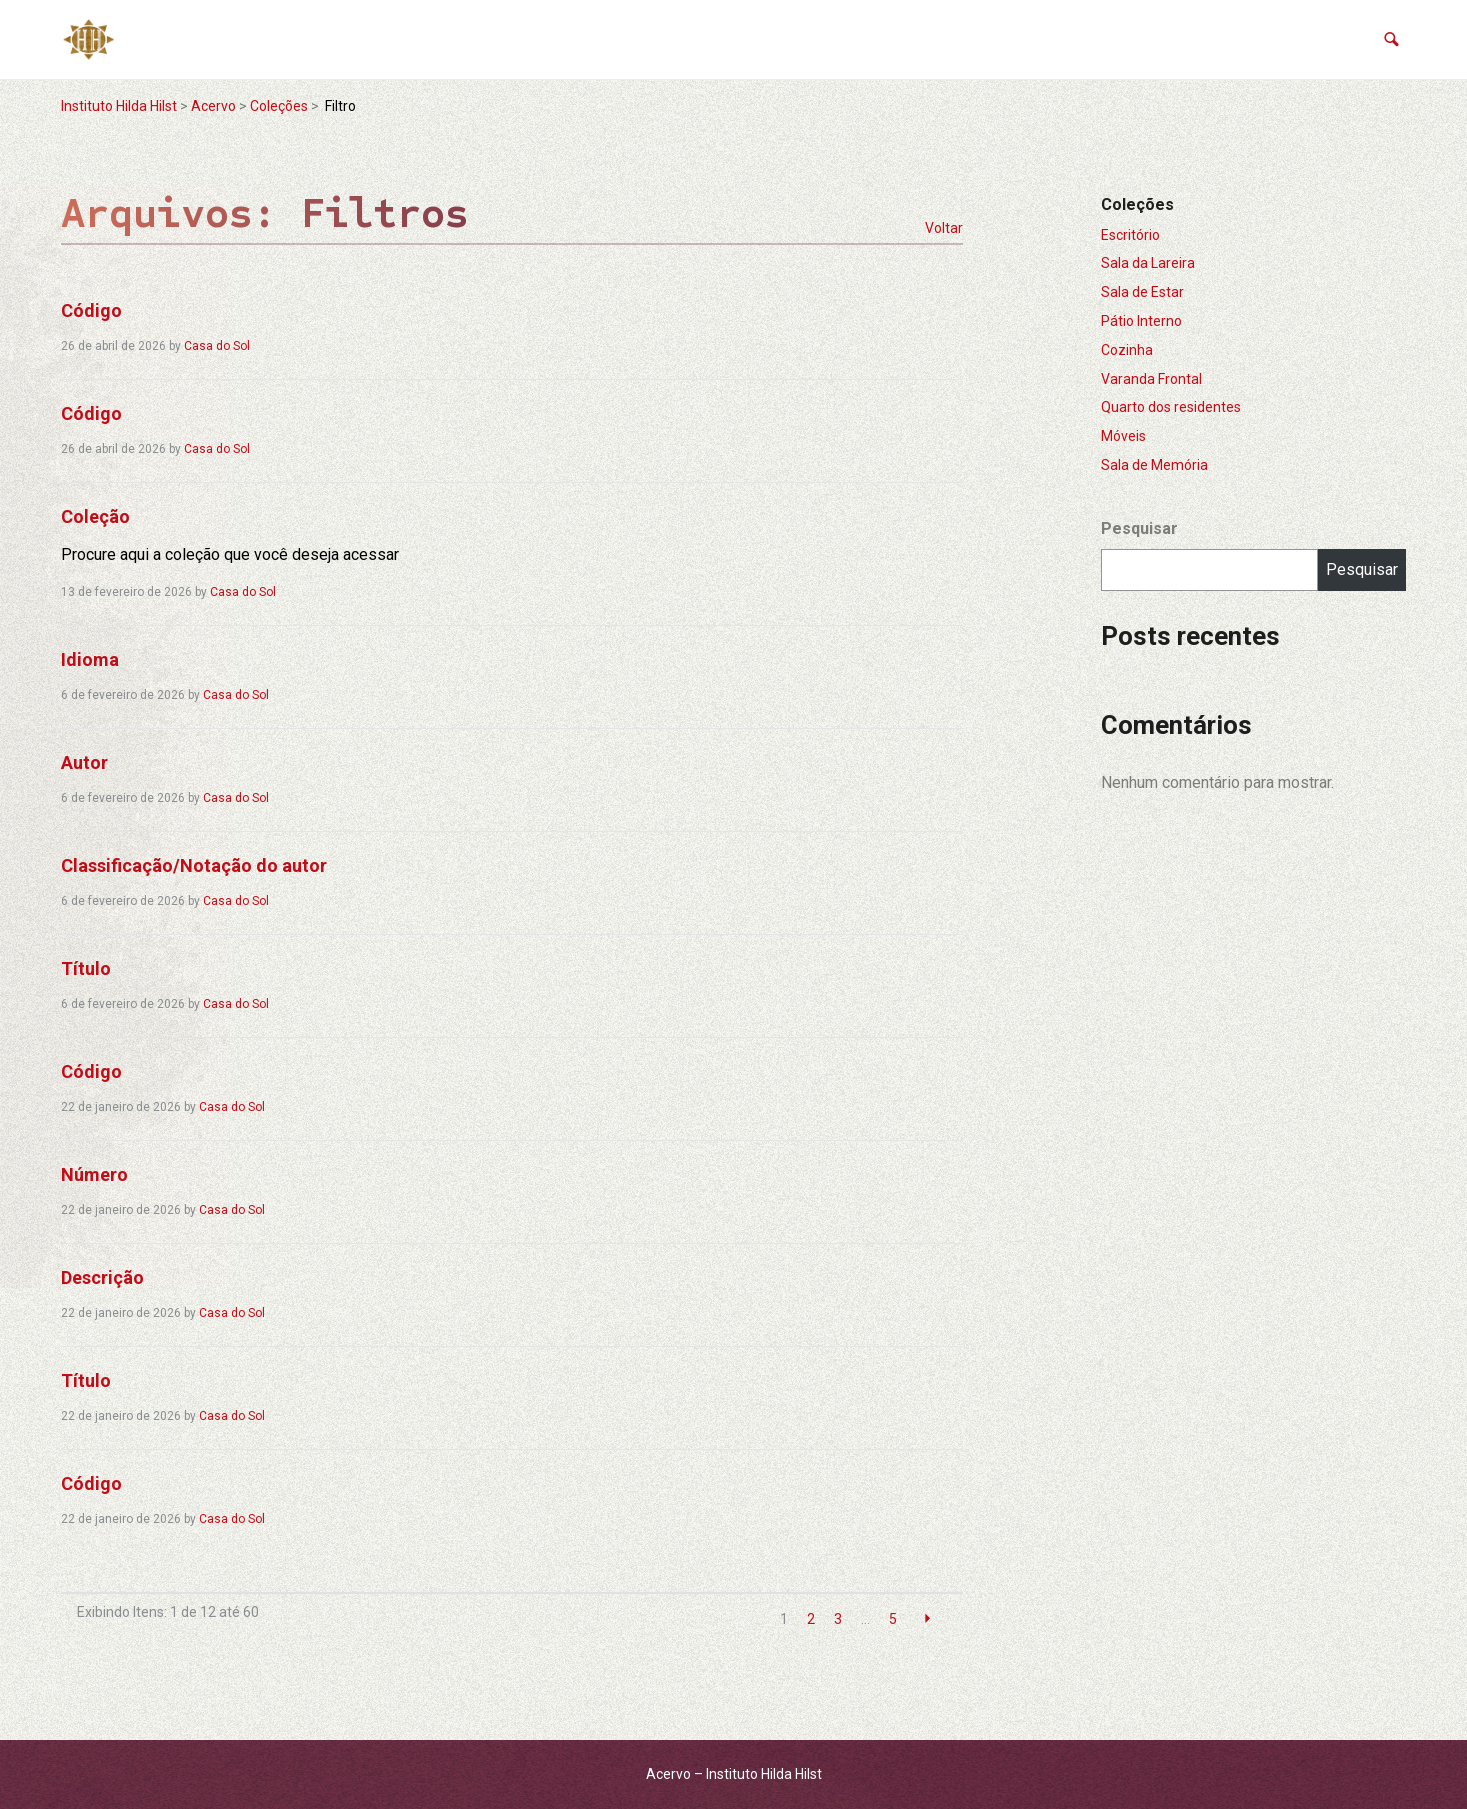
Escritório (1130, 235)
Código (91, 310)
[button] (1391, 39)
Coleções (279, 106)
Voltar (944, 228)
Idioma (90, 659)
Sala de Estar (1142, 292)
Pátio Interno (1141, 321)
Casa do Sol (217, 346)
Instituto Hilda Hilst (119, 106)
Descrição (102, 1277)
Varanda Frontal (1151, 379)
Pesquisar (1139, 528)
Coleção (95, 516)
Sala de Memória (1154, 465)
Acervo (213, 106)
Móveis (1123, 436)
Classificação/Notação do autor (194, 865)
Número (94, 1174)
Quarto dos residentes (1171, 407)
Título (86, 968)
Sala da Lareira (1148, 263)
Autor (84, 762)
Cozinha (1127, 350)
